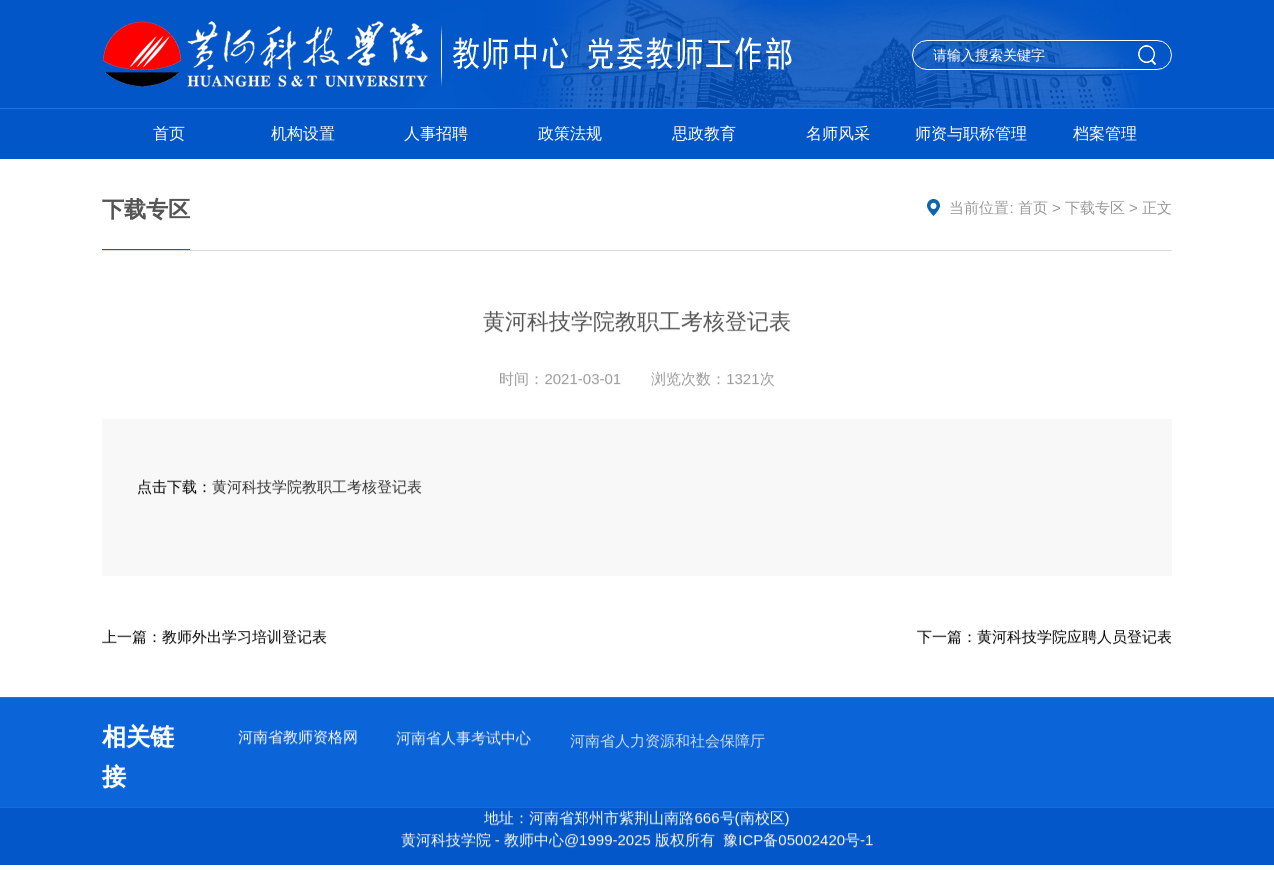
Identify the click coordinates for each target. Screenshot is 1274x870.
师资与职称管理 (971, 133)
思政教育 (704, 133)
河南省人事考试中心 (463, 739)
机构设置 (303, 133)
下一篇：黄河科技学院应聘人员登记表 (1044, 636)
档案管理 (1105, 133)
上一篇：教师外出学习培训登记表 (214, 636)
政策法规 (570, 133)
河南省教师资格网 (298, 737)
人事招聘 (436, 133)
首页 (169, 133)
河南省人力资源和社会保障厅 (667, 744)
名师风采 (838, 133)
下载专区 (1095, 207)
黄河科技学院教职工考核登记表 (317, 487)
